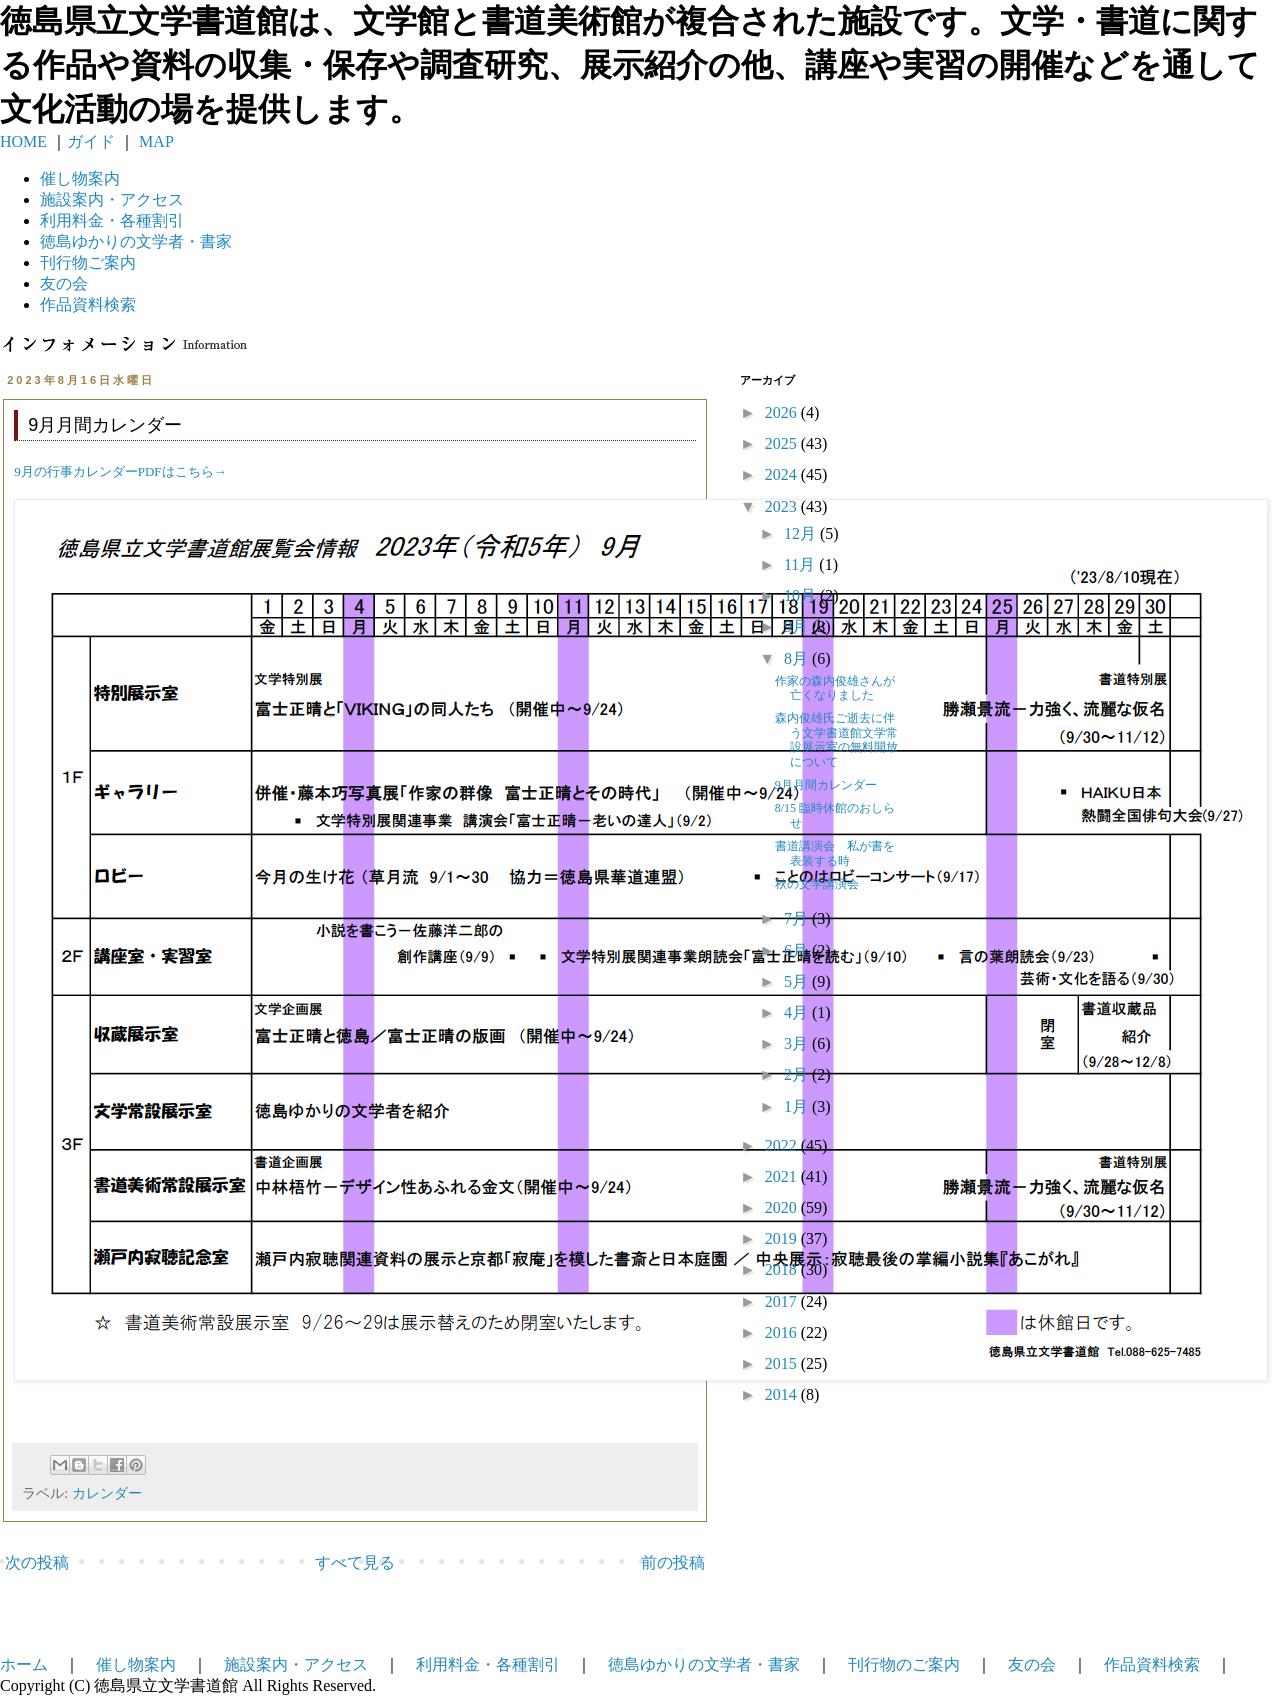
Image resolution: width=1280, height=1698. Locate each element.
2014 (783, 1394)
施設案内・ (112, 199)
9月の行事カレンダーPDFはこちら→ (120, 471)
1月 (798, 1106)
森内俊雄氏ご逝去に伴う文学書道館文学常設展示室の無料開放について (836, 739)
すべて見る (355, 1562)
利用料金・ (112, 220)
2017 (783, 1301)
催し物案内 (80, 178)
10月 (802, 595)
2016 (783, 1332)
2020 (783, 1207)
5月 (798, 981)
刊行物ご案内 (88, 262)
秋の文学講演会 (817, 884)
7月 (798, 918)
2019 (783, 1238)
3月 (798, 1043)
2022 (783, 1145)
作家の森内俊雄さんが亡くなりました (835, 688)
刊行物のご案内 (904, 1664)
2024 (783, 474)
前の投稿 (673, 1562)
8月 (798, 658)
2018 (783, 1269)
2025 (783, 443)
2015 (783, 1363)
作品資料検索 (88, 304)
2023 (783, 506)
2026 (783, 412)
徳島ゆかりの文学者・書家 (704, 1664)
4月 (798, 1012)
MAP (154, 141)
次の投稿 (37, 1562)
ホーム (24, 1664)
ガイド (91, 141)
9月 (798, 626)
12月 (802, 533)
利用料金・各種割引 (488, 1664)
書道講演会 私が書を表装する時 (835, 853)
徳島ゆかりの (136, 241)
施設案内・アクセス (296, 1664)
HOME (23, 141)
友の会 (64, 283)
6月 (798, 950)
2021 (783, 1176)
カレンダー (107, 1493)
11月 (801, 564)
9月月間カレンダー (826, 785)
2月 (798, 1074)
